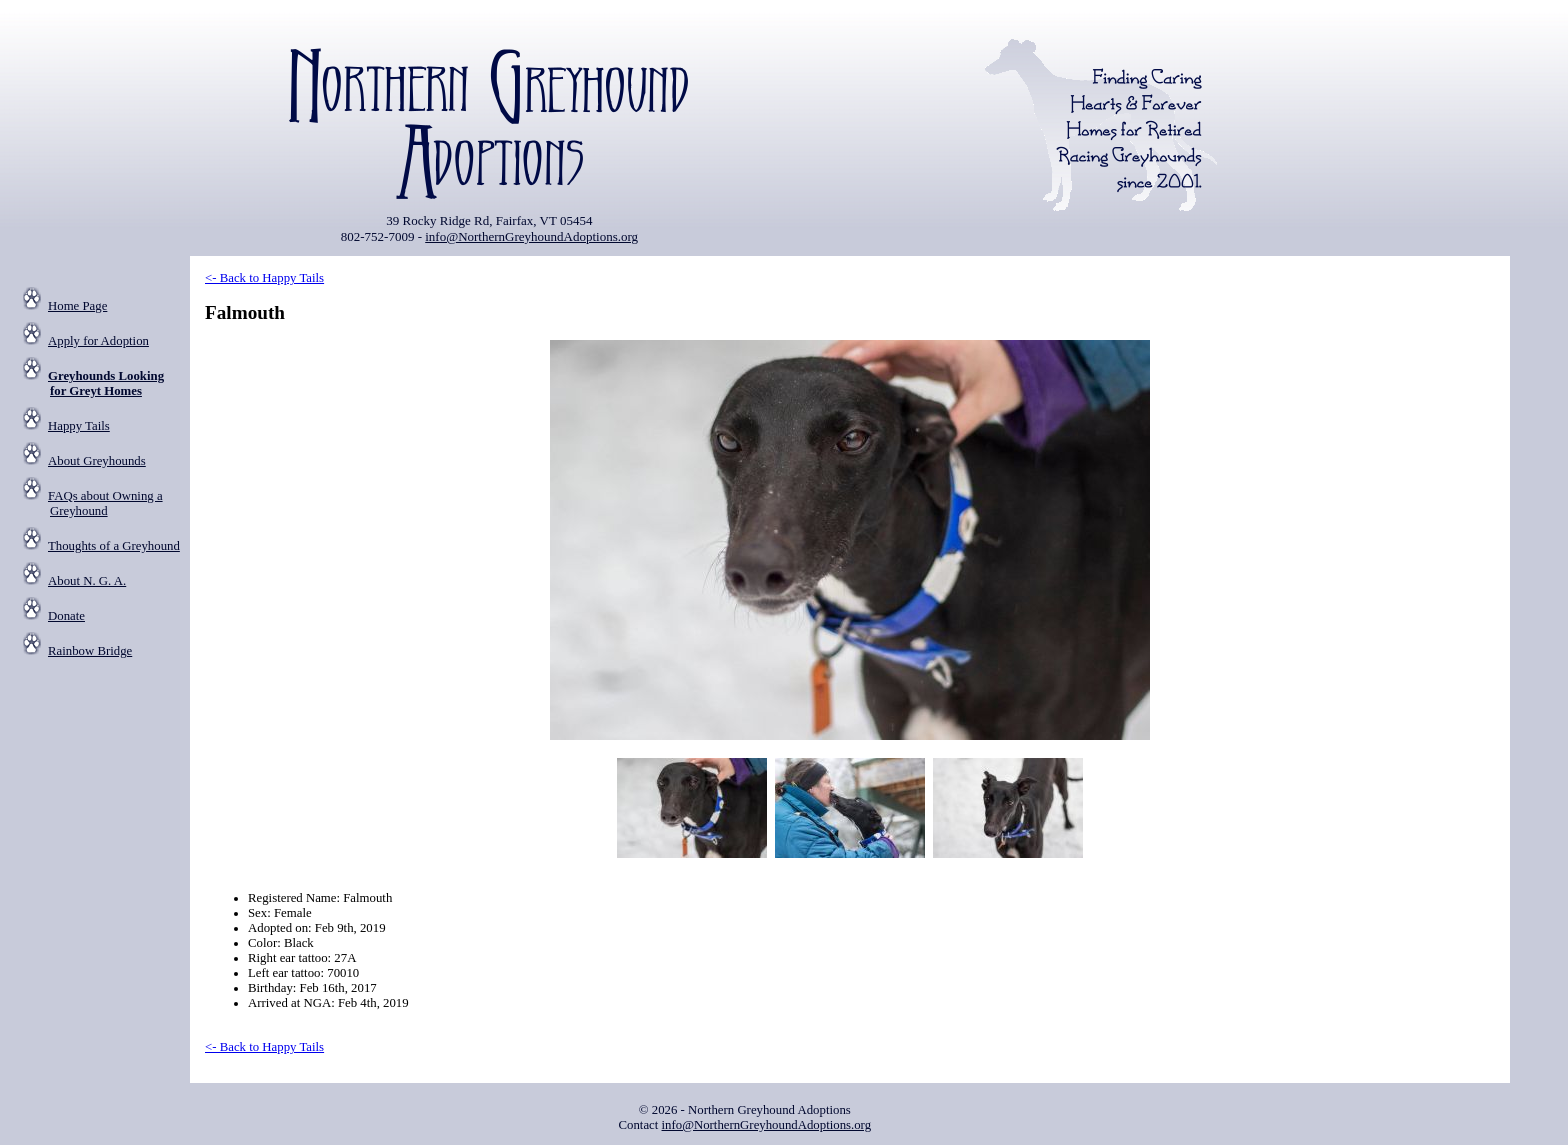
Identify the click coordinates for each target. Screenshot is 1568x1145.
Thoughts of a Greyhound (114, 546)
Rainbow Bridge (90, 651)
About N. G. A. (87, 581)
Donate (66, 616)
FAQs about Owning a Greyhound (105, 503)
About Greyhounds (97, 461)
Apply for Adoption (98, 341)
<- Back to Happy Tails (264, 278)
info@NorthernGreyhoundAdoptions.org (531, 236)
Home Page (77, 306)
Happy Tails (79, 426)
